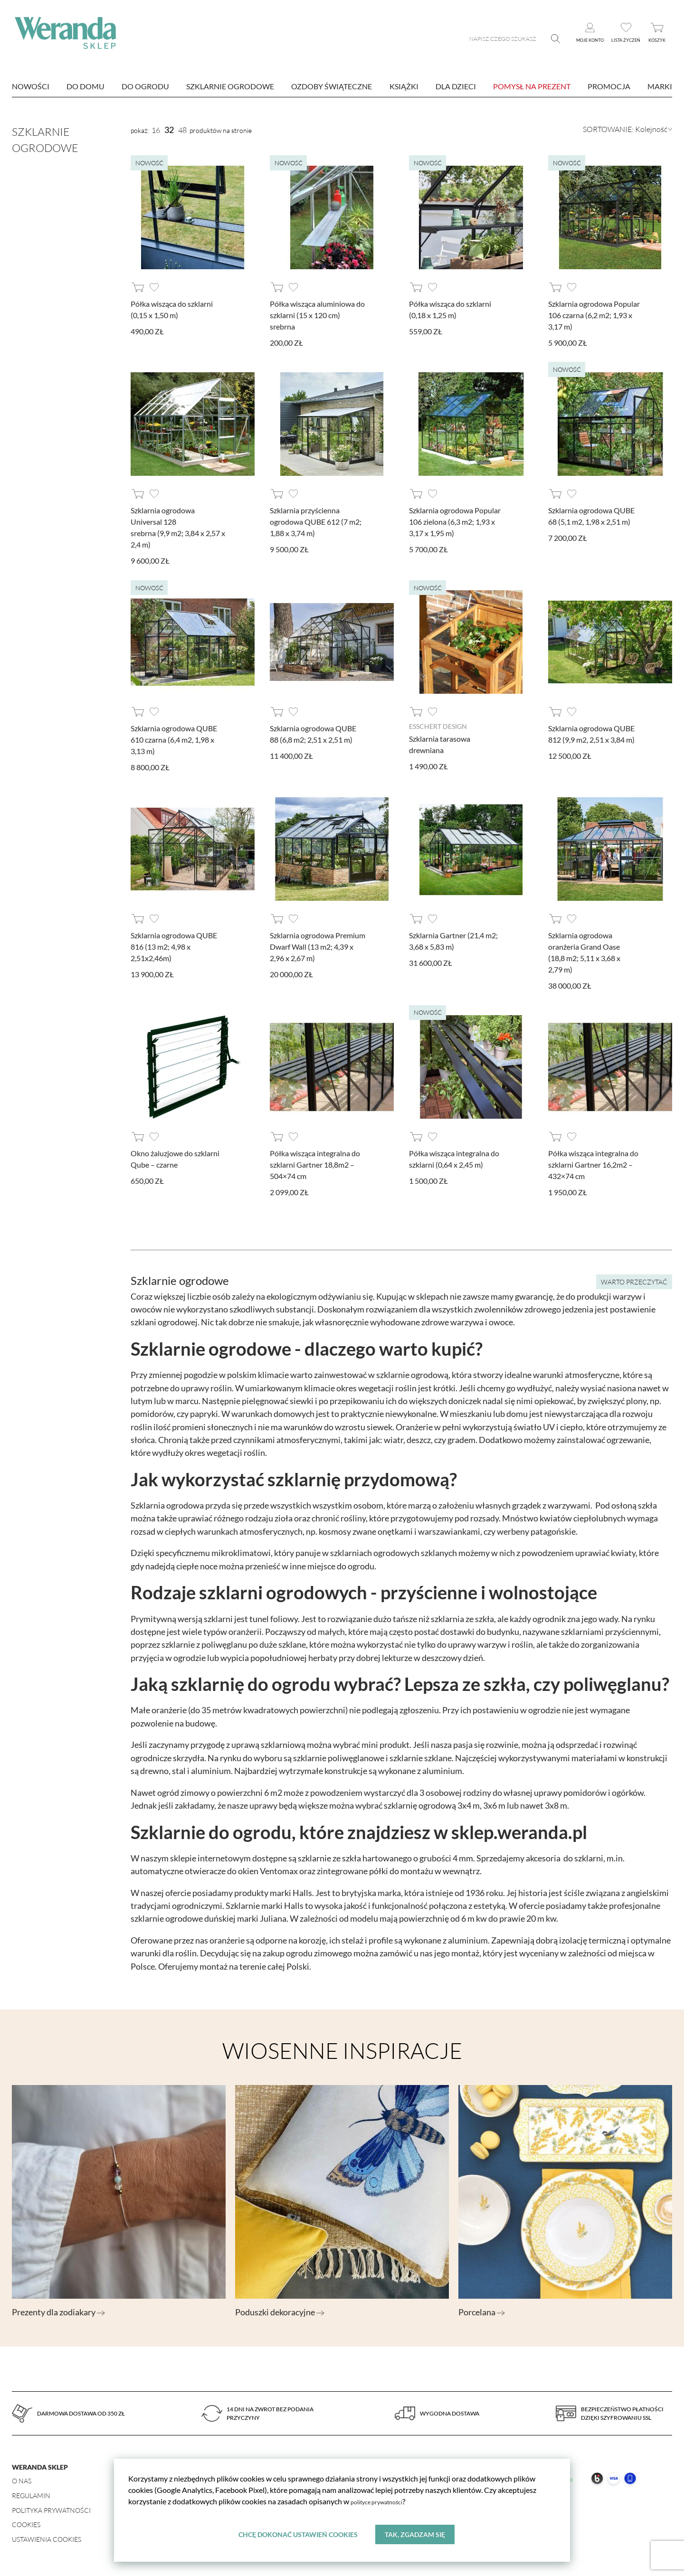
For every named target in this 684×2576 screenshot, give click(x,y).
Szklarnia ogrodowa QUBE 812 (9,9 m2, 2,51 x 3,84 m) (591, 734)
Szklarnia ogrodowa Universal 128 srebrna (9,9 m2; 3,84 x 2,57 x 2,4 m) (178, 527)
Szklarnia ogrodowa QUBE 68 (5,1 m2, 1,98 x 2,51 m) (591, 516)
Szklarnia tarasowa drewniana (439, 744)
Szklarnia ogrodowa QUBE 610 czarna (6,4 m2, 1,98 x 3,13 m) (174, 739)
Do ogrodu (145, 86)
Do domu (85, 86)
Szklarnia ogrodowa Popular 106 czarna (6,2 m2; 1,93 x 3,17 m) (594, 315)
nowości (30, 86)
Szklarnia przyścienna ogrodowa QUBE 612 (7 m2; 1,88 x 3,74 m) (315, 522)
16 (156, 130)
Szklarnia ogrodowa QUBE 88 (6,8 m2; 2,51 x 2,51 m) (313, 734)
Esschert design (438, 726)
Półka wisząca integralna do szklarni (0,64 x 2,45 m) (454, 1159)
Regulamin (31, 2495)
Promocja (609, 86)
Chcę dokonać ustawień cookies (296, 2533)
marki (659, 86)
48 (182, 130)
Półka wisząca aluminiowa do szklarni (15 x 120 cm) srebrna (317, 315)
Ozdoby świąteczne (331, 86)
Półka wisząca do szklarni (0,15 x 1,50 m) (172, 309)
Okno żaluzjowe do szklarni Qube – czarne (175, 1159)
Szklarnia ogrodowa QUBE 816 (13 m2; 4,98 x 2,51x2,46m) (174, 946)
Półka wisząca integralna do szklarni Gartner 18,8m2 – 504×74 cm (315, 1164)
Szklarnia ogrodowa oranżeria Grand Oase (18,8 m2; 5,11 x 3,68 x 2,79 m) (584, 952)
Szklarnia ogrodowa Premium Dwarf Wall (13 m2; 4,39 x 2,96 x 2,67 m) (317, 946)
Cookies (26, 2524)
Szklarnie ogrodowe (230, 86)
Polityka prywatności (51, 2510)
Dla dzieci (456, 86)
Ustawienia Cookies (46, 2539)
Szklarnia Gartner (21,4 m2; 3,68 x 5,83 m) (453, 941)
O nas (21, 2481)
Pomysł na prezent (531, 86)
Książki (404, 86)
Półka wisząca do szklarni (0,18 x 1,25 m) (450, 309)
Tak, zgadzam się (416, 2533)
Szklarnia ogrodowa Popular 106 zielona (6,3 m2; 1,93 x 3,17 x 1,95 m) (455, 522)
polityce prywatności (384, 2498)
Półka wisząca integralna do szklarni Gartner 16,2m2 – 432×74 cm (593, 1164)
